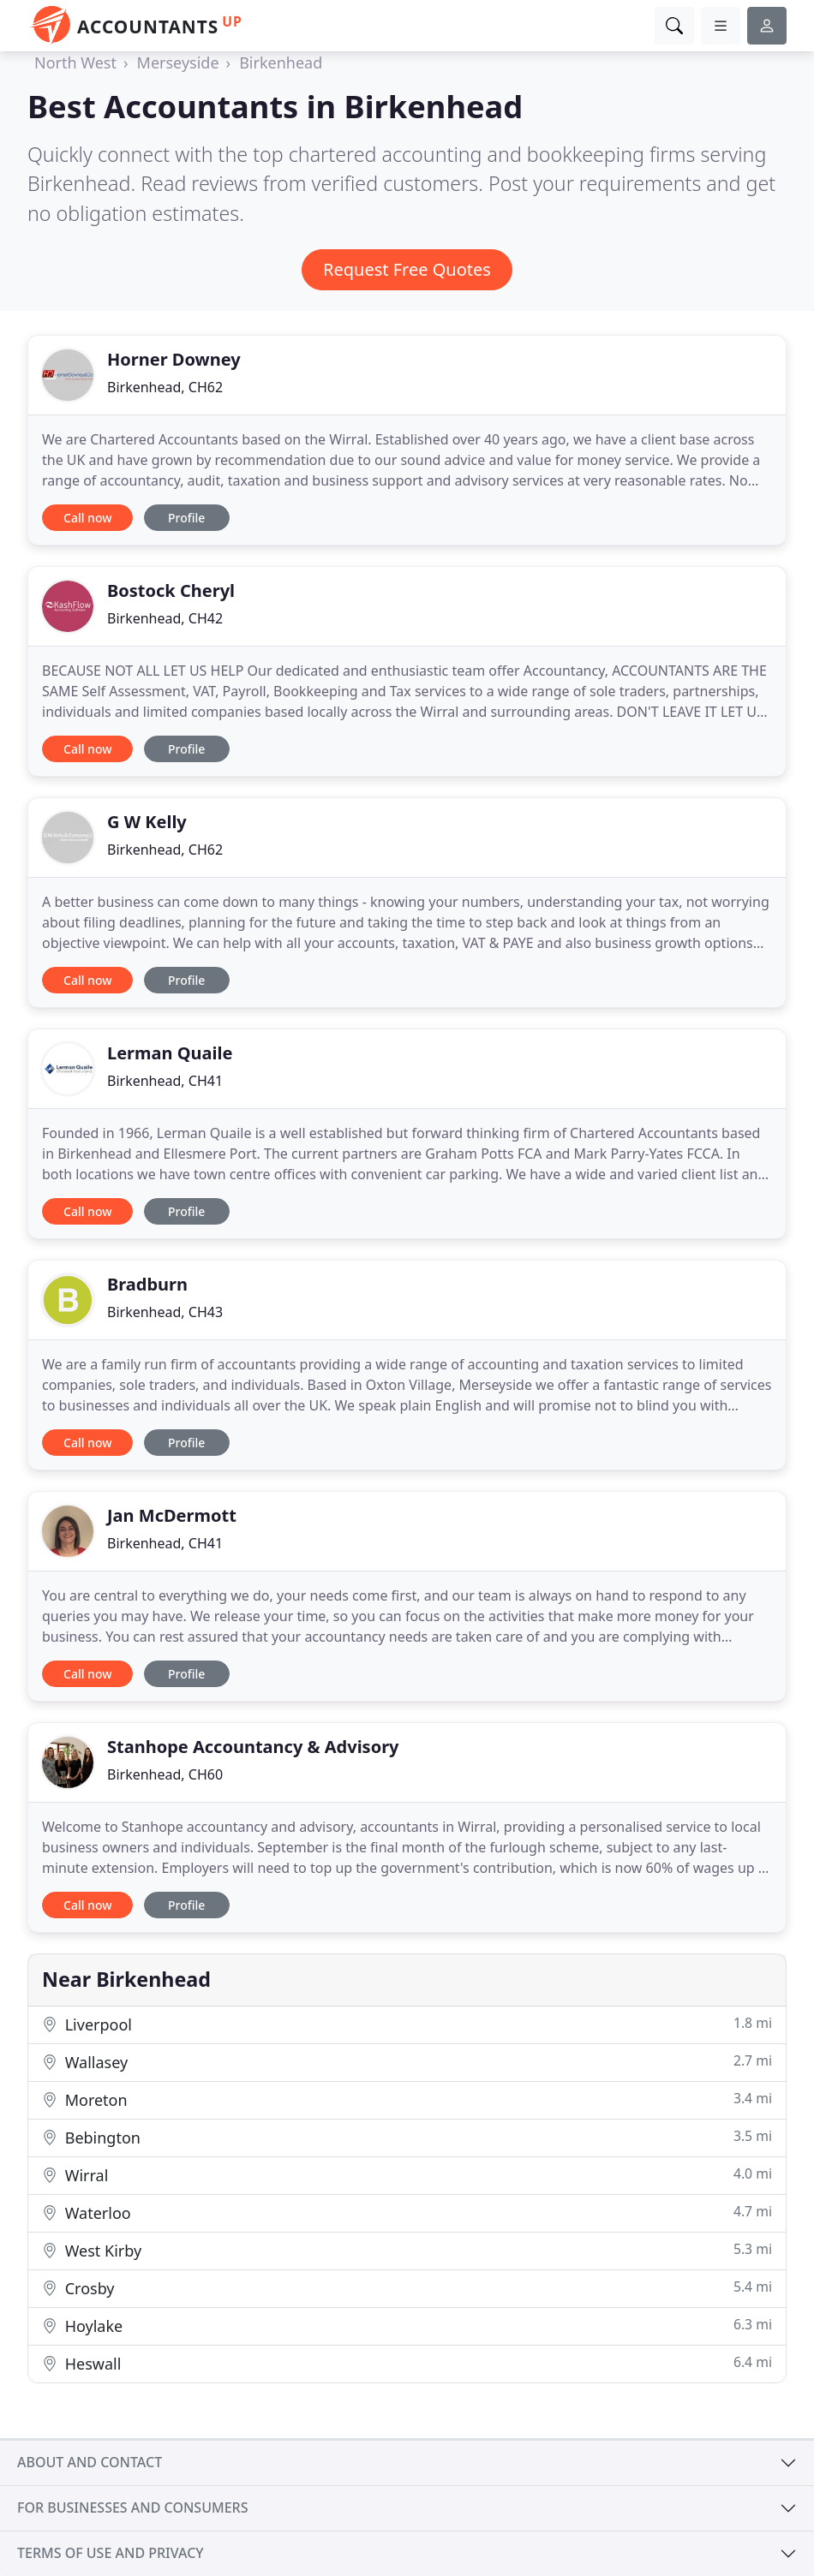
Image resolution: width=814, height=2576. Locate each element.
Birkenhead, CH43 (165, 1312)
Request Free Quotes (407, 269)
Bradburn (147, 1284)
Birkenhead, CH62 (165, 387)
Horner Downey (174, 359)
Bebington (407, 2137)
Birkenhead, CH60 (165, 1774)
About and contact (89, 2462)
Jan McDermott (171, 1515)
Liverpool (407, 2024)
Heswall (407, 2363)
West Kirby (407, 2250)
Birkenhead (280, 62)
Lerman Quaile (169, 1052)
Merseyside (178, 62)
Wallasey (407, 2061)
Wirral (407, 2174)
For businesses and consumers (132, 2507)
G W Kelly (147, 821)
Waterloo (407, 2212)
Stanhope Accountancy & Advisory (253, 1746)
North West (75, 62)
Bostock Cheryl (171, 590)
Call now (87, 518)
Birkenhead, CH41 (165, 1080)
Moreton (407, 2099)
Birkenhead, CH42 (165, 618)
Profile (186, 518)
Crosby (407, 2288)
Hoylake (407, 2325)
